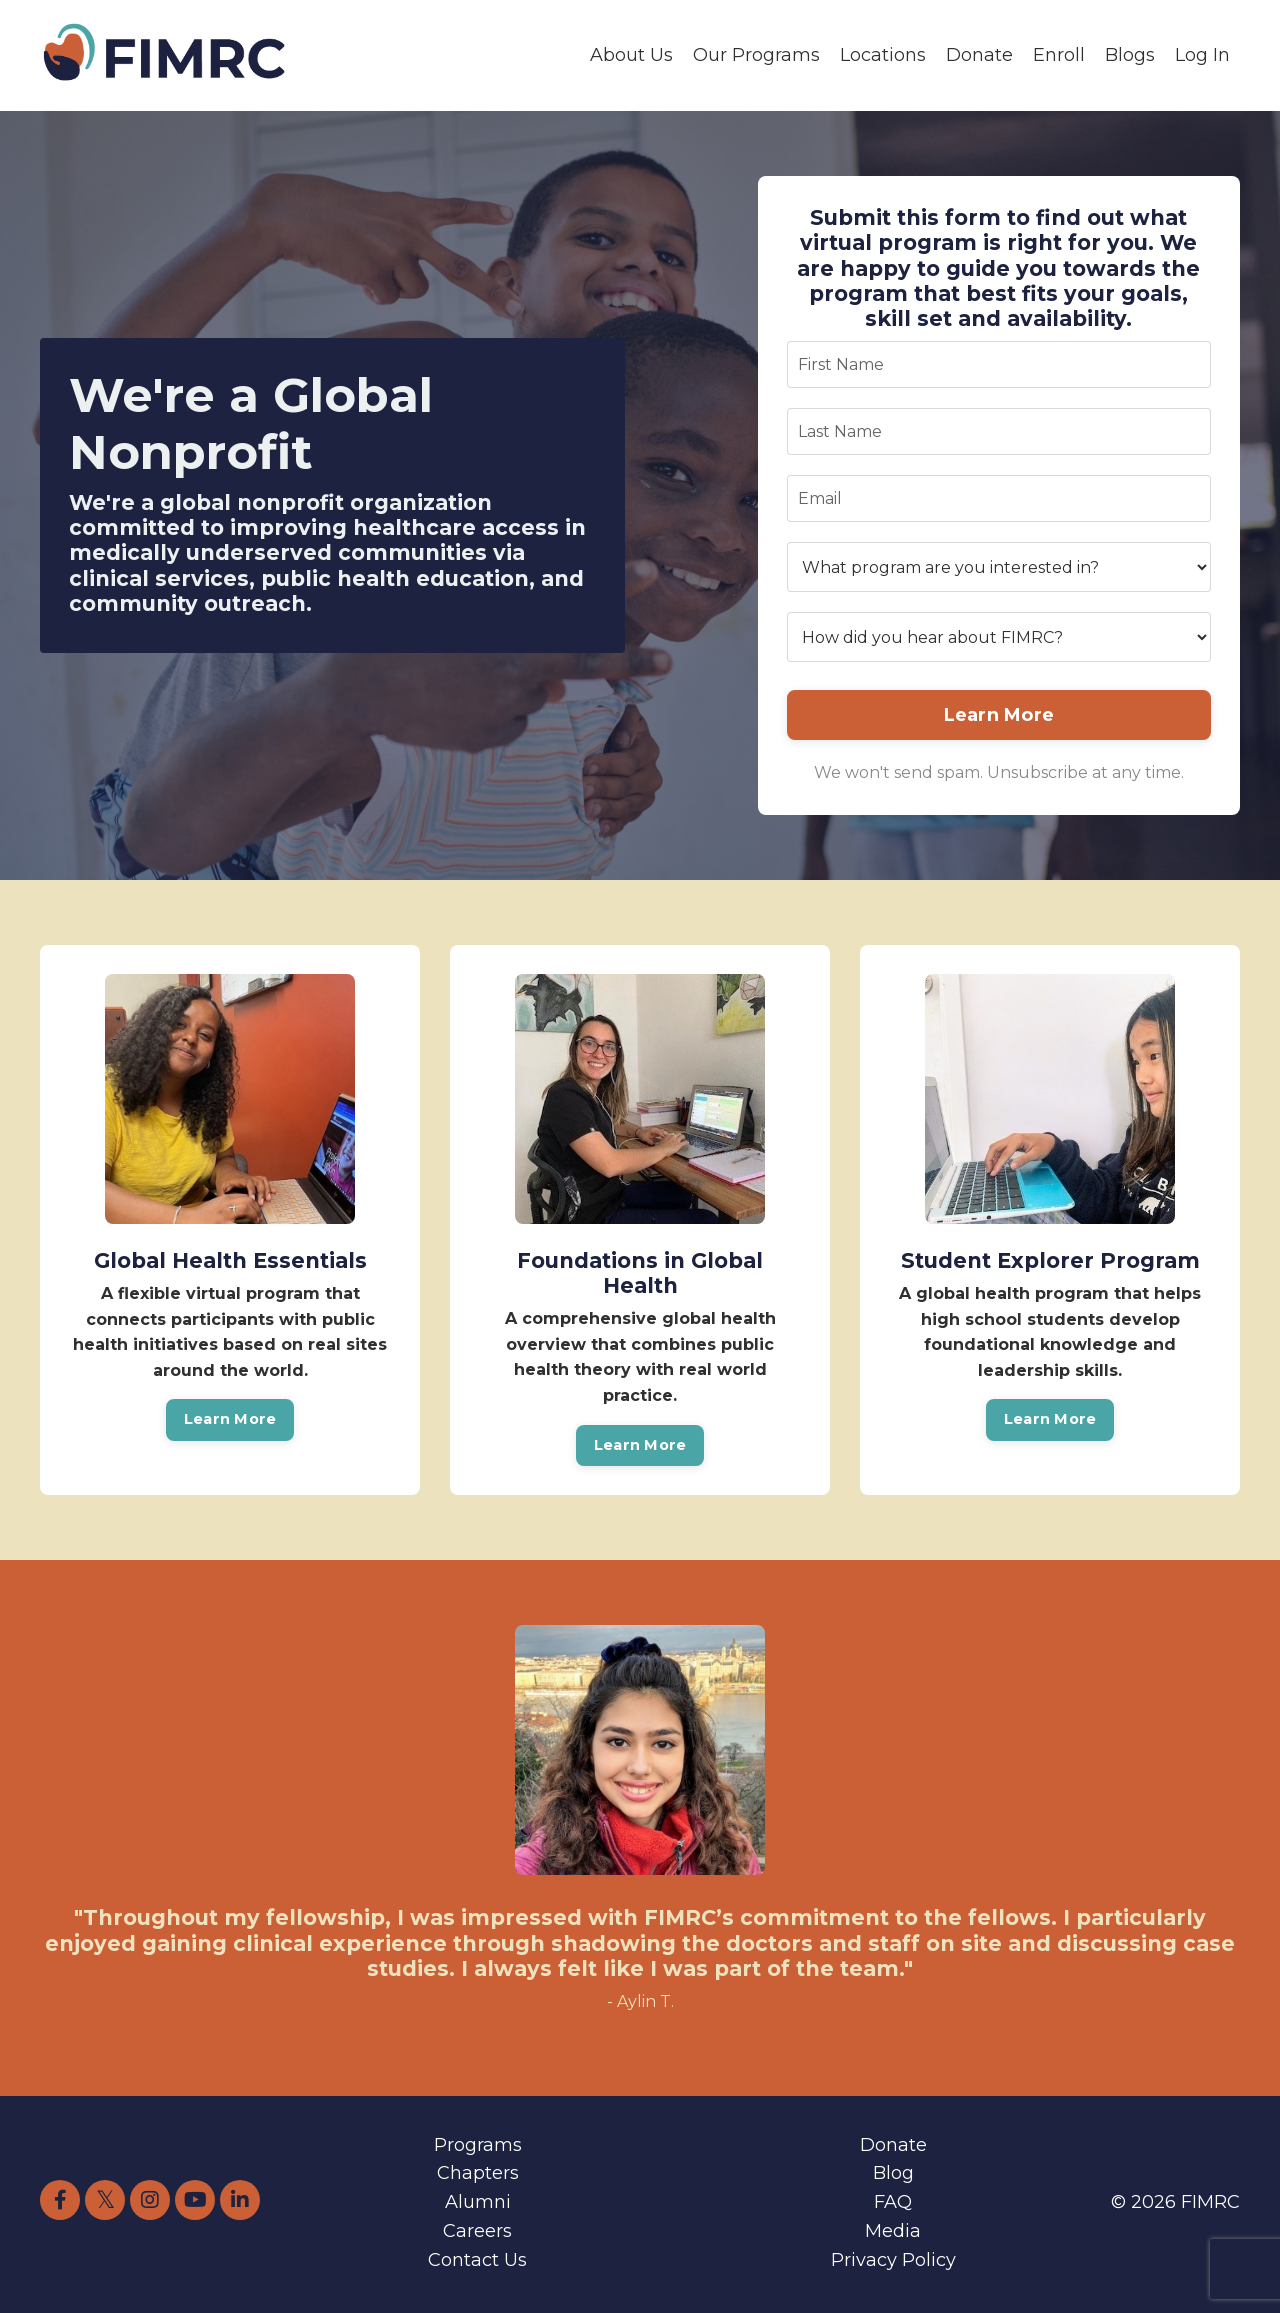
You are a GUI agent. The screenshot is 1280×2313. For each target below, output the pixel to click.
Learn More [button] (999, 715)
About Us (631, 55)
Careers (477, 2234)
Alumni (478, 2205)
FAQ (893, 2205)
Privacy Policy (893, 2263)
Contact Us (477, 2263)
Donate (979, 55)
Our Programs (756, 55)
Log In (1202, 55)
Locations (883, 55)
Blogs (1130, 55)
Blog (893, 2176)
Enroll (1059, 55)
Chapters (478, 2176)
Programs (478, 2148)
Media (893, 2234)
